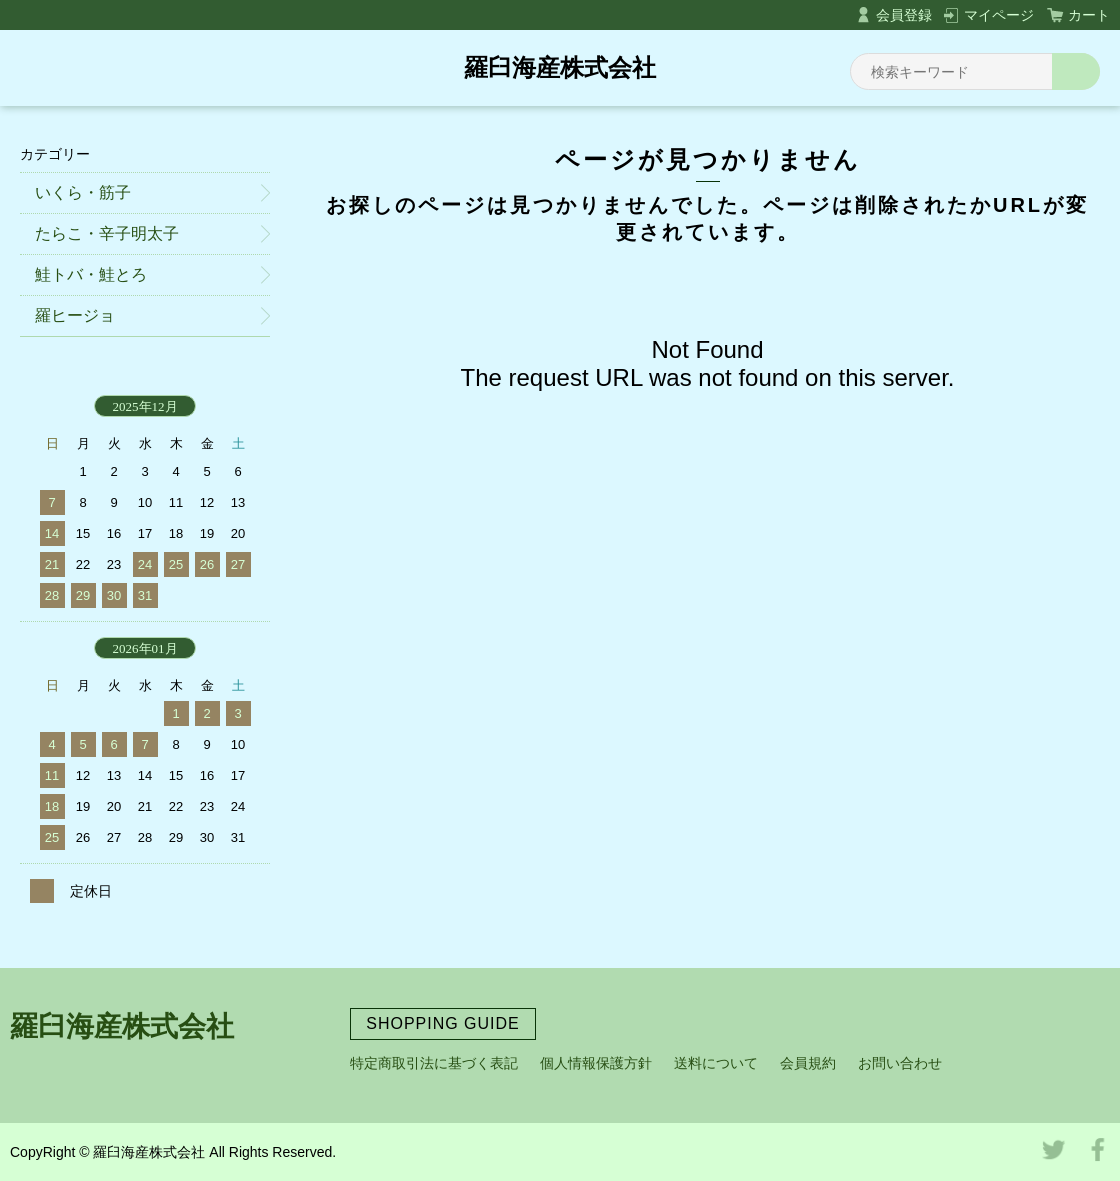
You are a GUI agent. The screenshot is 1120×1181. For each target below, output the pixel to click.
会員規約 (808, 1063)
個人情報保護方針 (596, 1063)
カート (1089, 15)
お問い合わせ (900, 1063)
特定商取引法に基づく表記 (434, 1063)
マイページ (999, 15)
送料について (716, 1063)
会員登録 (904, 15)
